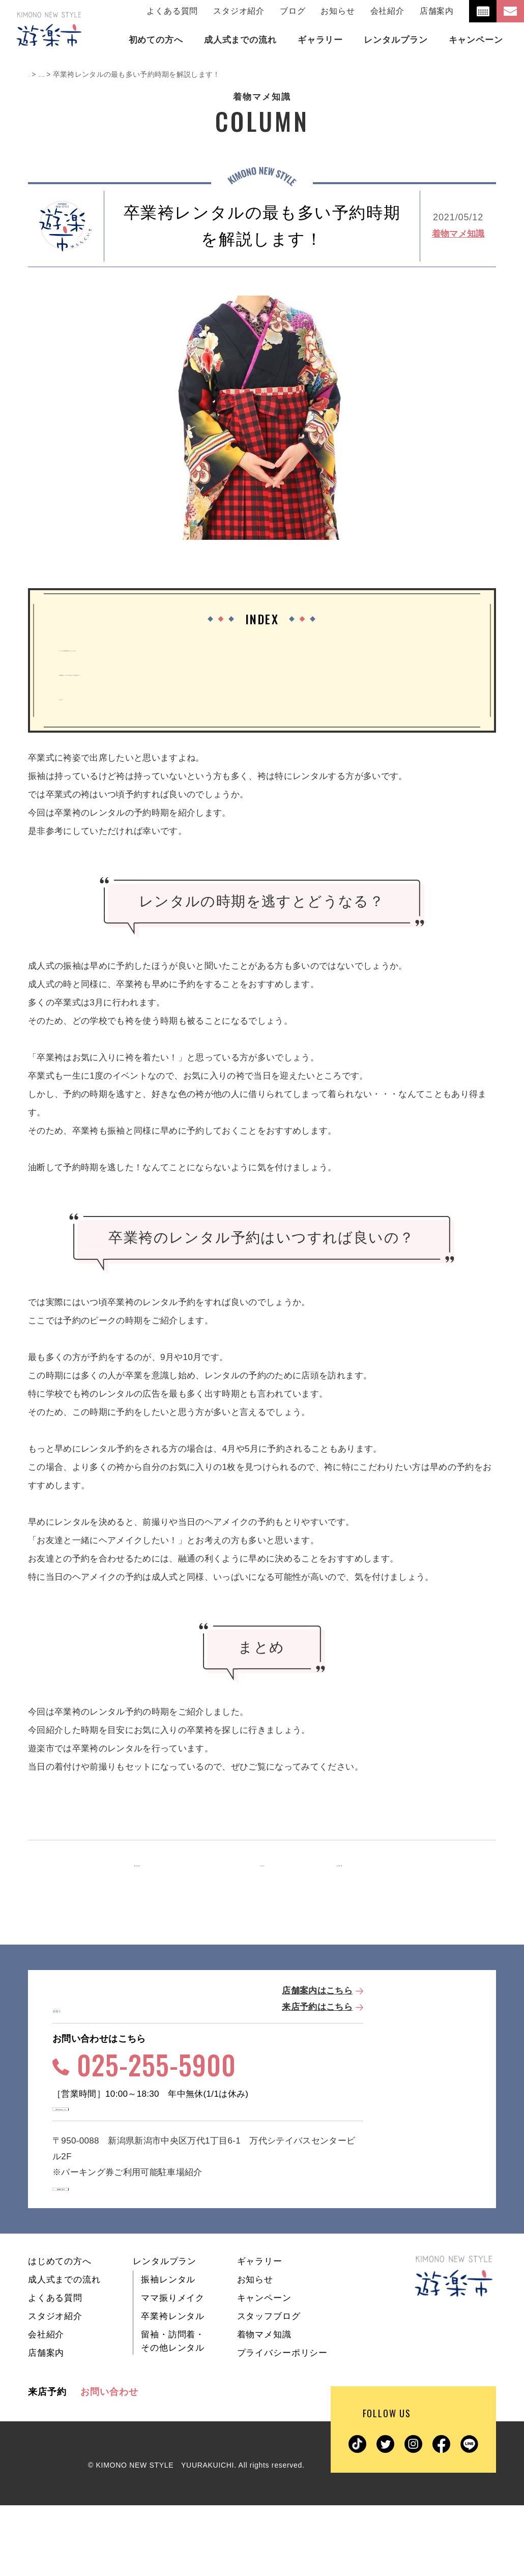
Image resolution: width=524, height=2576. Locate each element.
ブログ (292, 11)
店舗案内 (437, 11)
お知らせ (338, 11)
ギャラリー (259, 2332)
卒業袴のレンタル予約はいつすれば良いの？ (152, 673)
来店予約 (47, 2462)
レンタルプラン (164, 2332)
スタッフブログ (269, 2387)
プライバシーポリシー (282, 2423)
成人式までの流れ (64, 2350)
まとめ (77, 697)
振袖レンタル (168, 2350)
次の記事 (354, 1865)
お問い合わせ (109, 2462)
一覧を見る (262, 1865)
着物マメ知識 (458, 234)
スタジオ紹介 (239, 11)
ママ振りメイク (173, 2369)
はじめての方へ (60, 2332)
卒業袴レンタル (173, 2387)
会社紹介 (387, 11)
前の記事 (167, 1865)
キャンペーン (264, 2369)
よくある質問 (172, 11)
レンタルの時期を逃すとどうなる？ (134, 648)
